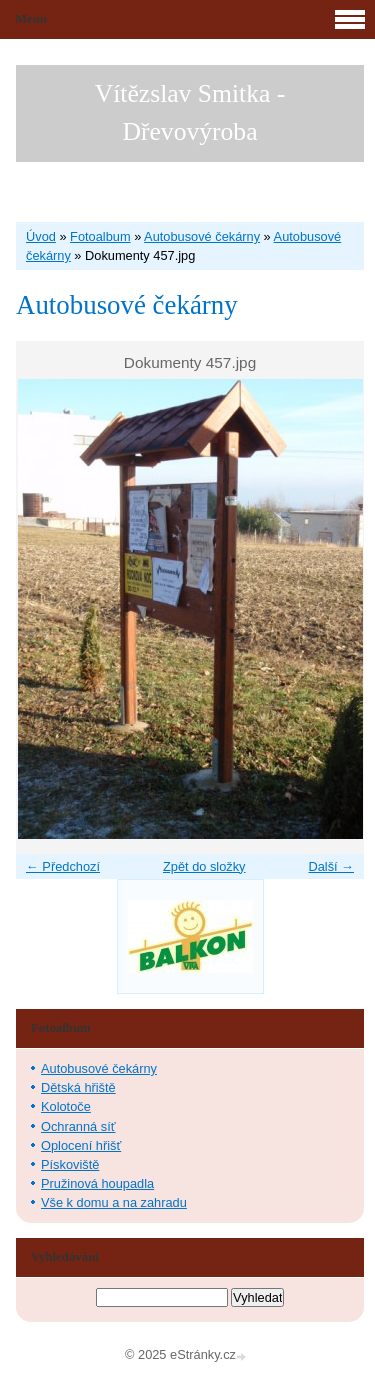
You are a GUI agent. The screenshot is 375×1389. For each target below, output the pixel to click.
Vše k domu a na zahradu (114, 1202)
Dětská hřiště (78, 1087)
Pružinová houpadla (97, 1183)
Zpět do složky (204, 866)
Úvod (41, 236)
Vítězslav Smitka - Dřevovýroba (190, 112)
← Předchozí (63, 866)
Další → (331, 866)
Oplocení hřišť (81, 1145)
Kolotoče (66, 1106)
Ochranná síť (78, 1126)
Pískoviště (70, 1164)
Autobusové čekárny (202, 236)
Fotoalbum (100, 236)
